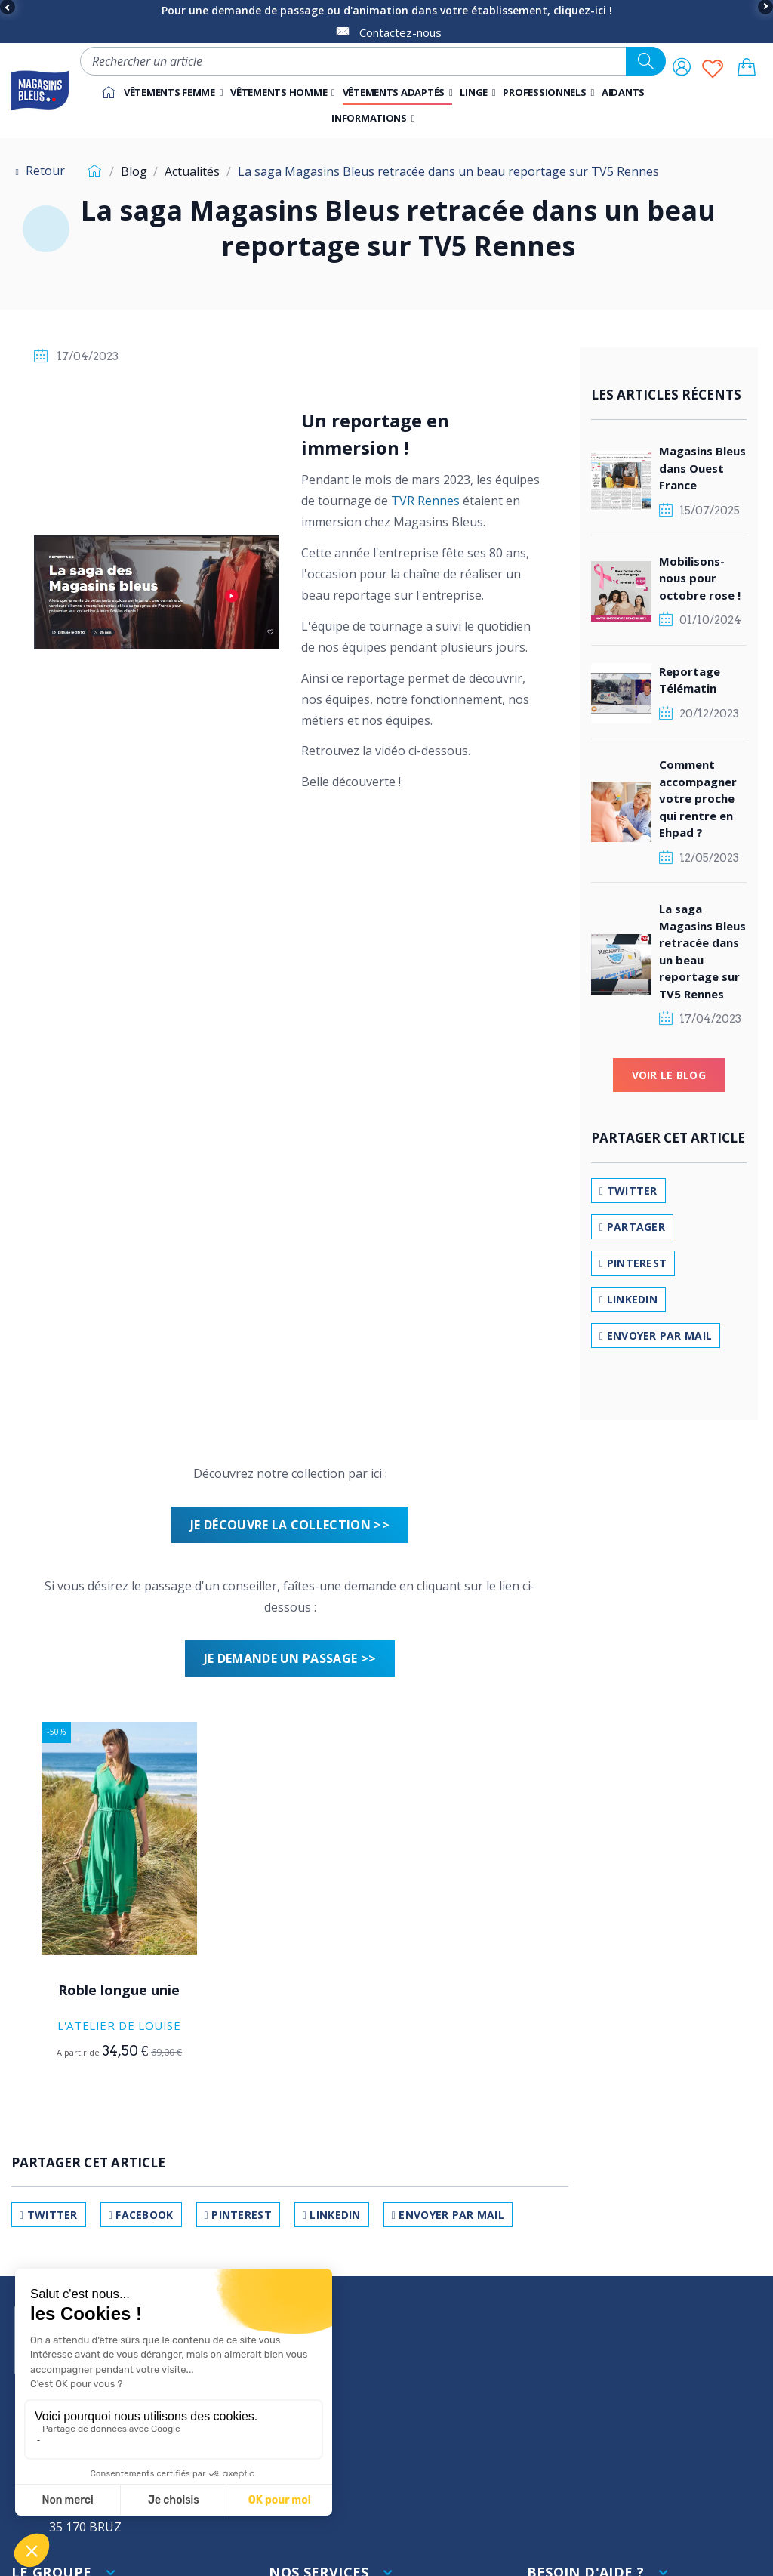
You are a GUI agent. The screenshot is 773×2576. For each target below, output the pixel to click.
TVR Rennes (425, 500)
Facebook (141, 2214)
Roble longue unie (119, 1990)
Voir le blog (669, 1075)
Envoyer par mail (448, 2214)
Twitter (49, 2214)
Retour (38, 170)
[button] (548, 92)
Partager (632, 1227)
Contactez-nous (400, 32)
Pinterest (238, 2214)
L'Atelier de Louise (118, 2025)
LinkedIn (332, 2214)
